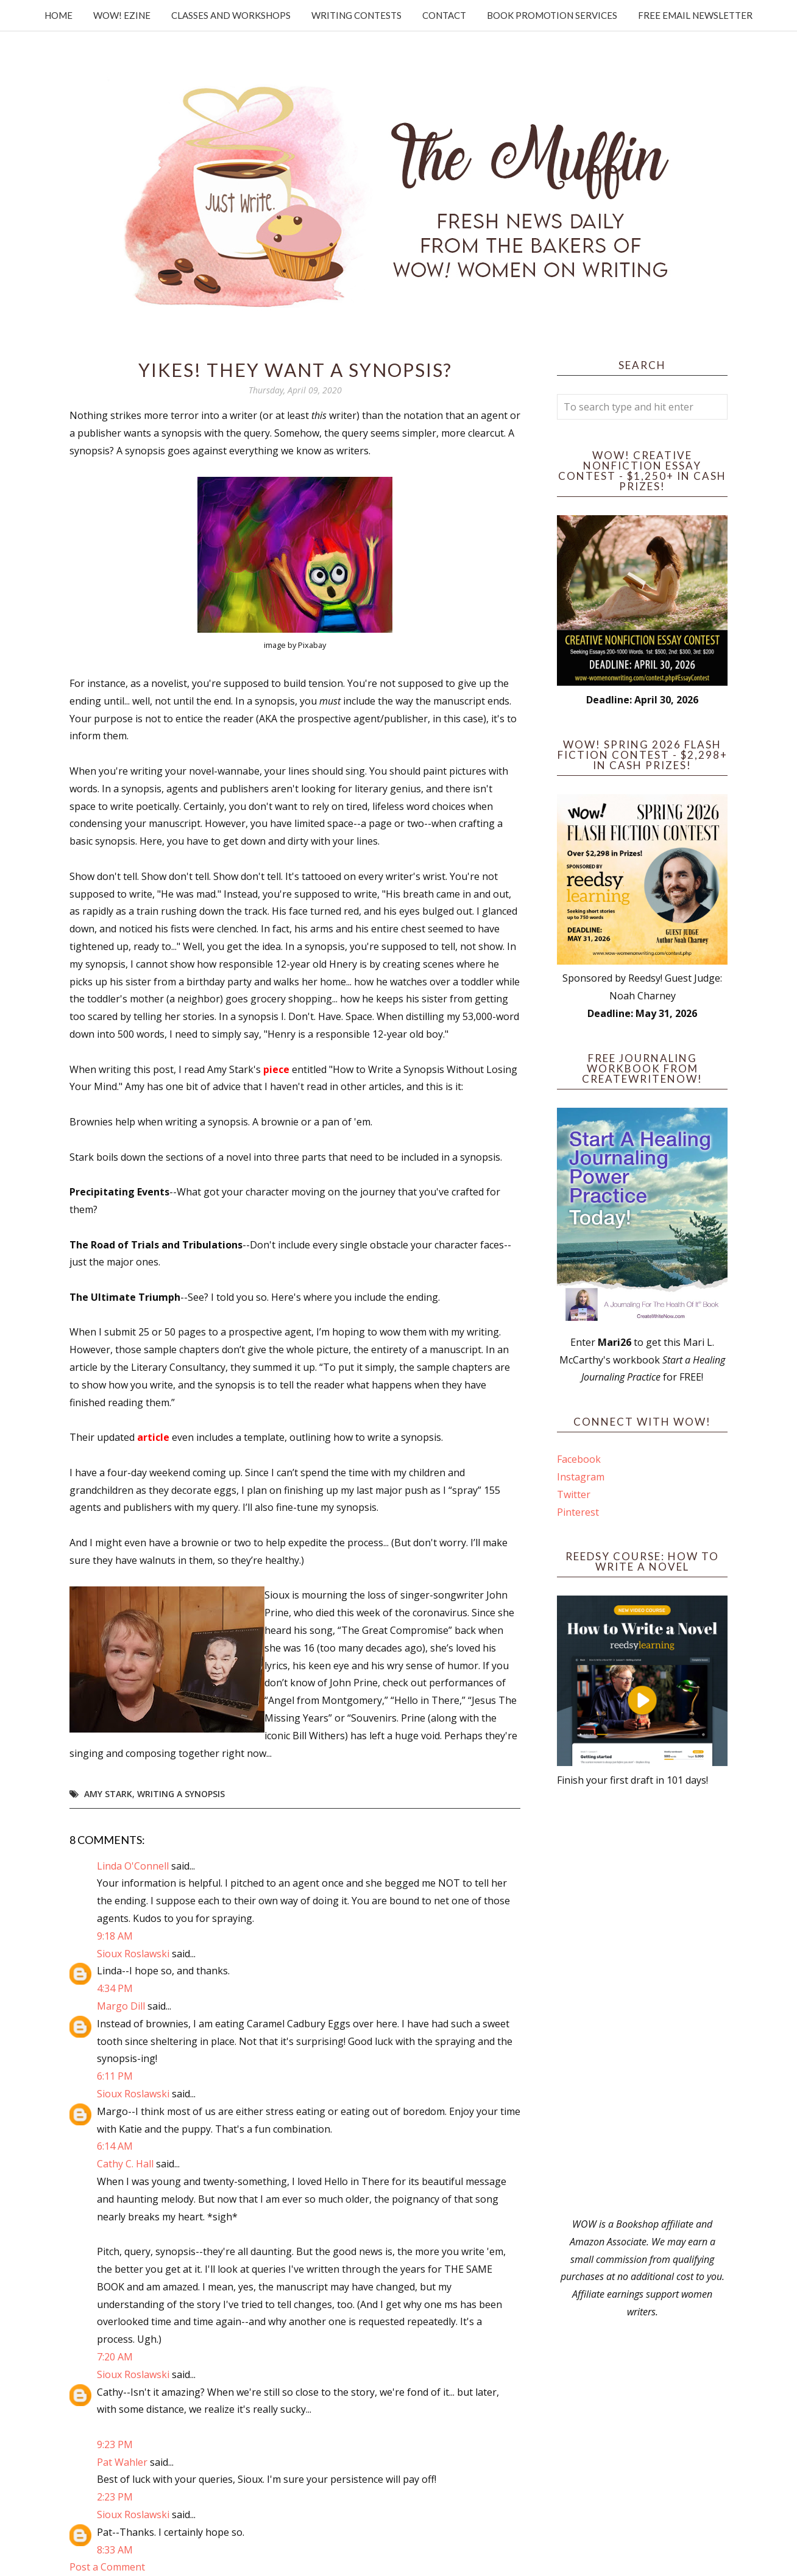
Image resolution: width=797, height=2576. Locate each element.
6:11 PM (115, 2076)
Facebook (579, 1459)
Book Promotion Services (552, 15)
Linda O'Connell (133, 1866)
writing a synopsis (181, 1794)
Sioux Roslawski (133, 1953)
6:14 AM (115, 2146)
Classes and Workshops (231, 15)
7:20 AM (115, 2356)
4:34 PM (115, 1988)
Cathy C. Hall (125, 2163)
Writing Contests (356, 15)
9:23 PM (115, 2444)
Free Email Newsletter (695, 15)
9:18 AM (115, 1936)
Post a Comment (107, 2567)
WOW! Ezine (122, 15)
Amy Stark (108, 1794)
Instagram (580, 1476)
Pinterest (578, 1512)
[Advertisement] (642, 2002)
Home (58, 15)
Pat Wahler (122, 2462)
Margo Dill (121, 2006)
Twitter (573, 1494)
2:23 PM (115, 2497)
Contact (444, 15)
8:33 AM (115, 2550)
